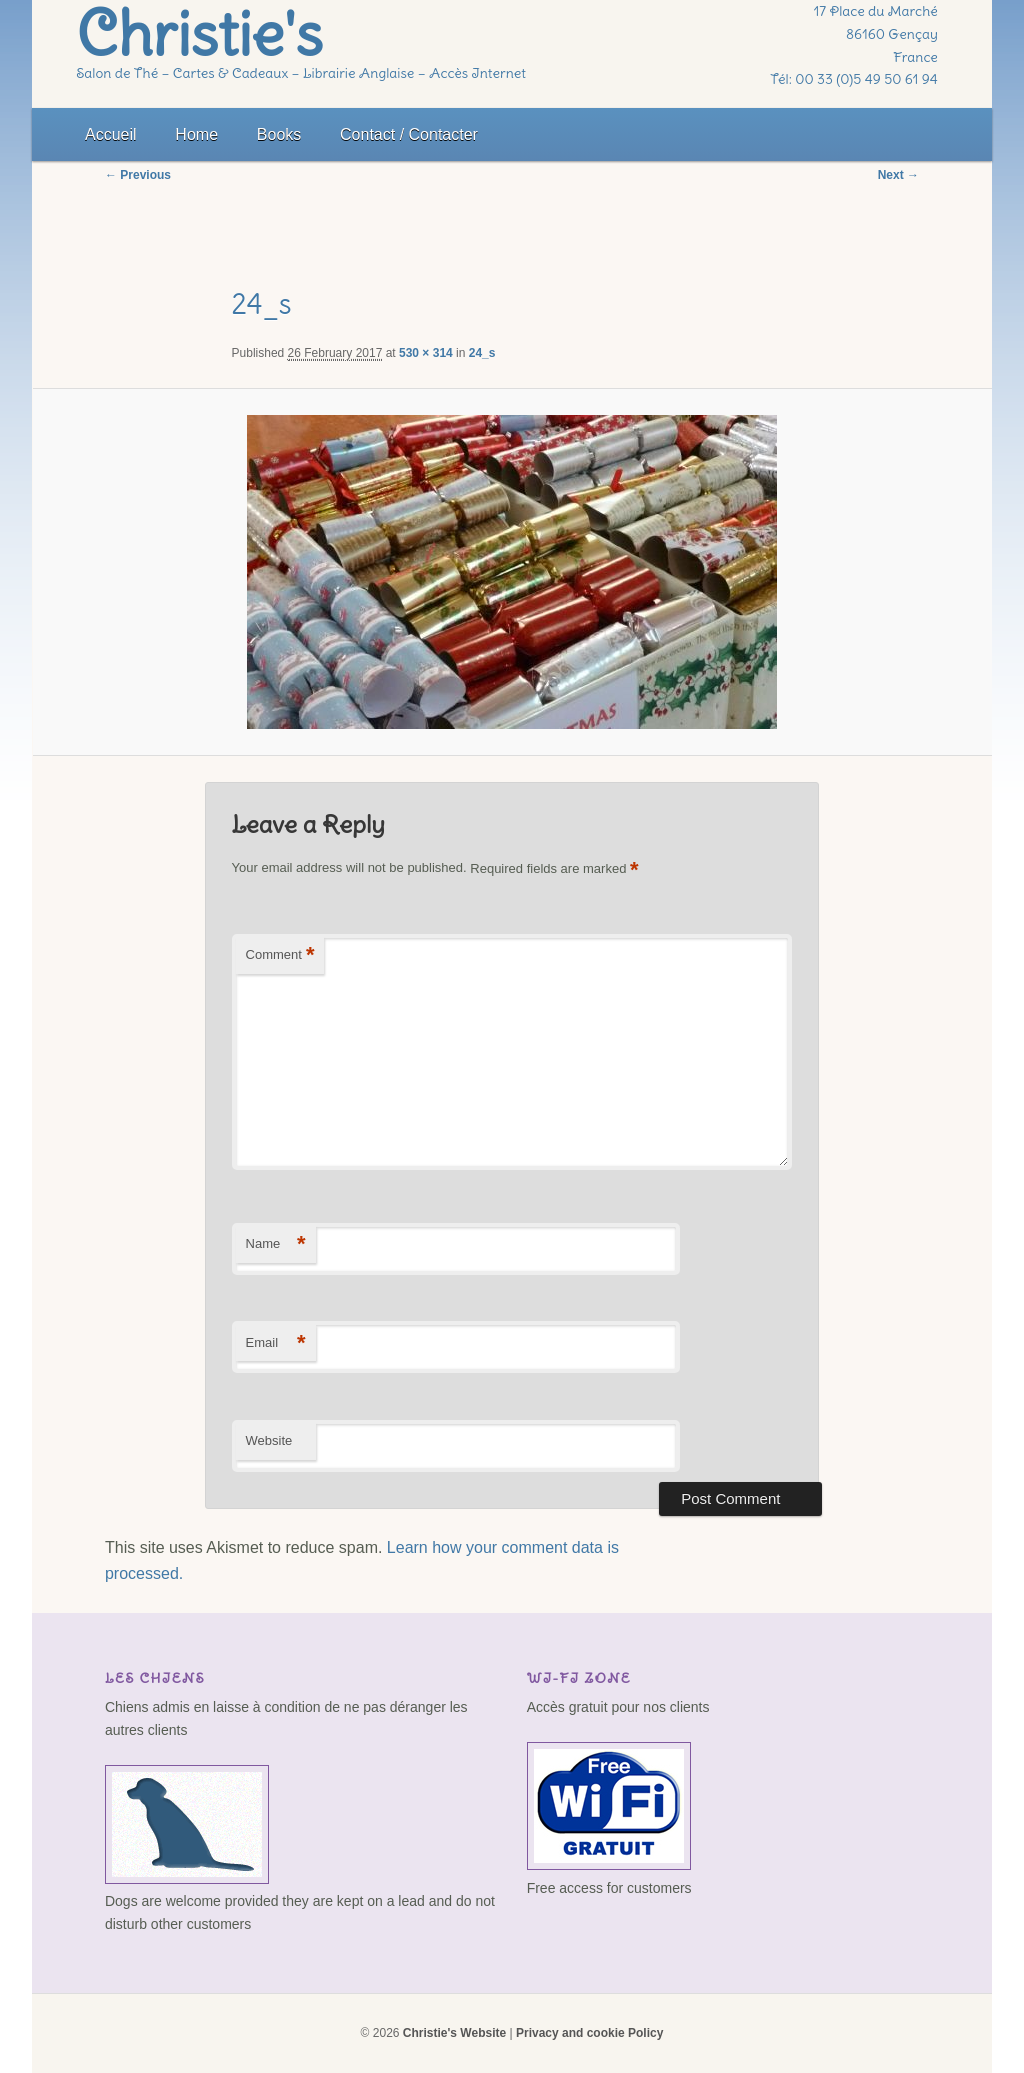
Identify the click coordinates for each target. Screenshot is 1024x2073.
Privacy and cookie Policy (589, 2033)
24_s (482, 353)
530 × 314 (426, 353)
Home (196, 134)
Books (279, 134)
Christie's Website (454, 2033)
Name (276, 1244)
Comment (280, 955)
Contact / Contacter (409, 134)
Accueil (111, 134)
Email (276, 1343)
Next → (898, 175)
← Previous (138, 175)
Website (269, 1440)
